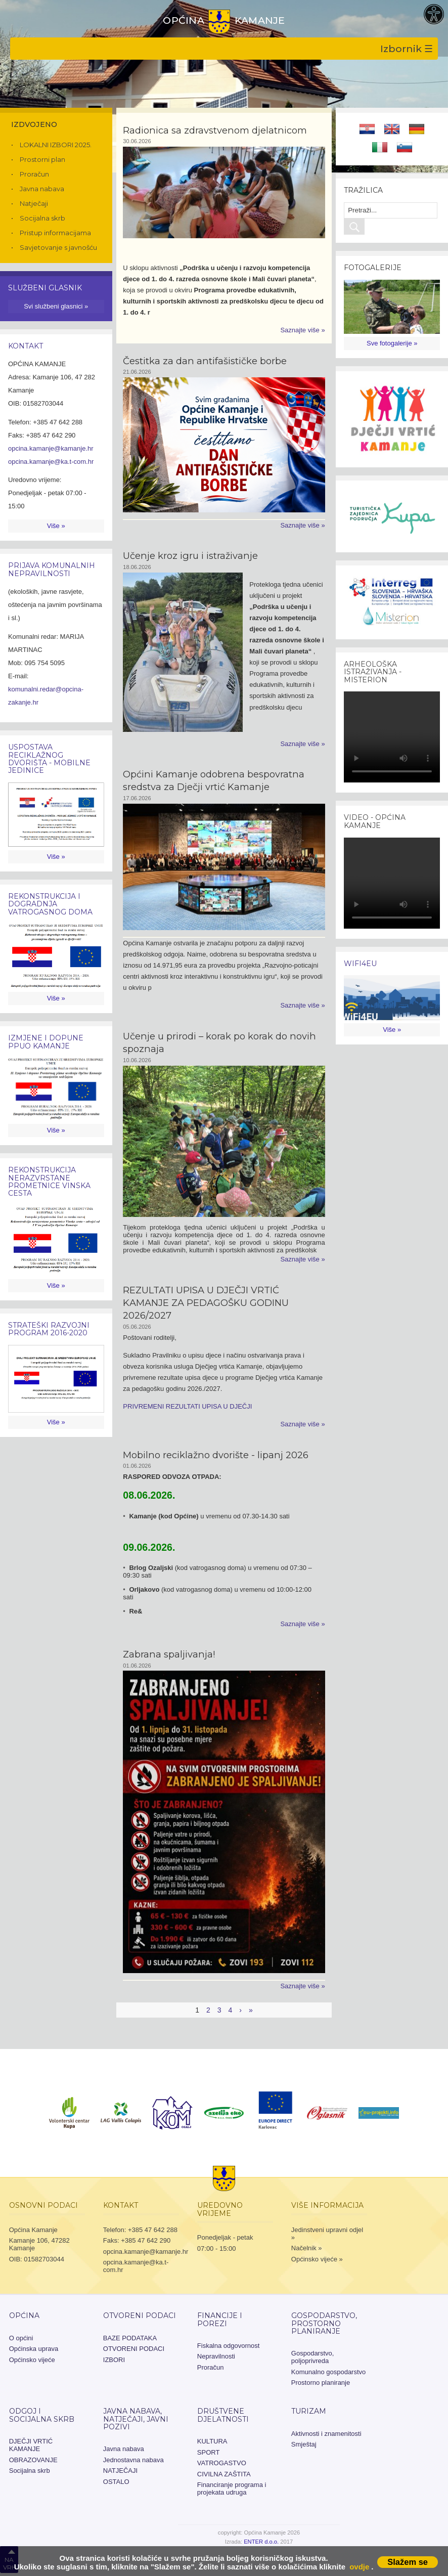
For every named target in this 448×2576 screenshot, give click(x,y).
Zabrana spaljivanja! (169, 1654)
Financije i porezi (219, 2319)
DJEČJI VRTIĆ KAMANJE (31, 2445)
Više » (56, 526)
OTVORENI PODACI (139, 2315)
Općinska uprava (34, 2348)
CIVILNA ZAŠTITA (224, 2474)
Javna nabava (42, 189)
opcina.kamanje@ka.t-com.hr (51, 461)
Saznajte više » (302, 330)
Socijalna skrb (42, 218)
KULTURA (212, 2441)
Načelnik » (306, 2248)
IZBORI (114, 2360)
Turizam (308, 2411)
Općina (24, 2315)
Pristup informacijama (55, 233)
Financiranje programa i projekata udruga (231, 2488)
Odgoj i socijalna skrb (41, 2415)
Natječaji (34, 203)
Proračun (34, 174)
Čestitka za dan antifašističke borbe (205, 361)
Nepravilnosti (216, 2356)
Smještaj (304, 2444)
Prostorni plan (42, 159)
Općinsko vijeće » (317, 2259)
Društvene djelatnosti (223, 2415)
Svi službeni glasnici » (56, 306)
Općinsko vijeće (32, 2360)
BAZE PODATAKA (130, 2338)
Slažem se (407, 2561)
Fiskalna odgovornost (228, 2345)
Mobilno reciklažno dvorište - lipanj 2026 (215, 1455)
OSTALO (116, 2481)
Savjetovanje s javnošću (58, 247)
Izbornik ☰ (406, 48)
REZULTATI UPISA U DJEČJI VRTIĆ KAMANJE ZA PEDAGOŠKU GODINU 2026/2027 (206, 1303)
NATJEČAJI (120, 2470)
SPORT (208, 2452)
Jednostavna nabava (133, 2460)
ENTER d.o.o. (261, 2542)
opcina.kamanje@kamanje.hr (51, 448)
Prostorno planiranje (320, 2382)
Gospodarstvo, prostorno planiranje (324, 2323)
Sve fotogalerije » (392, 343)
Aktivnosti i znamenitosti (326, 2433)
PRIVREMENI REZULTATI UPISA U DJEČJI (187, 1406)
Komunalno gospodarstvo (328, 2372)
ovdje (359, 2566)
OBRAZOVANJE (33, 2460)
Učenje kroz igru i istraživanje (190, 555)
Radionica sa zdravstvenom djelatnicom (215, 130)
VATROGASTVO (221, 2463)
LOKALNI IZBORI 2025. (56, 145)
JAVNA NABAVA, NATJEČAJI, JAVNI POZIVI (135, 2419)
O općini (21, 2338)
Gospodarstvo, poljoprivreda (312, 2357)
